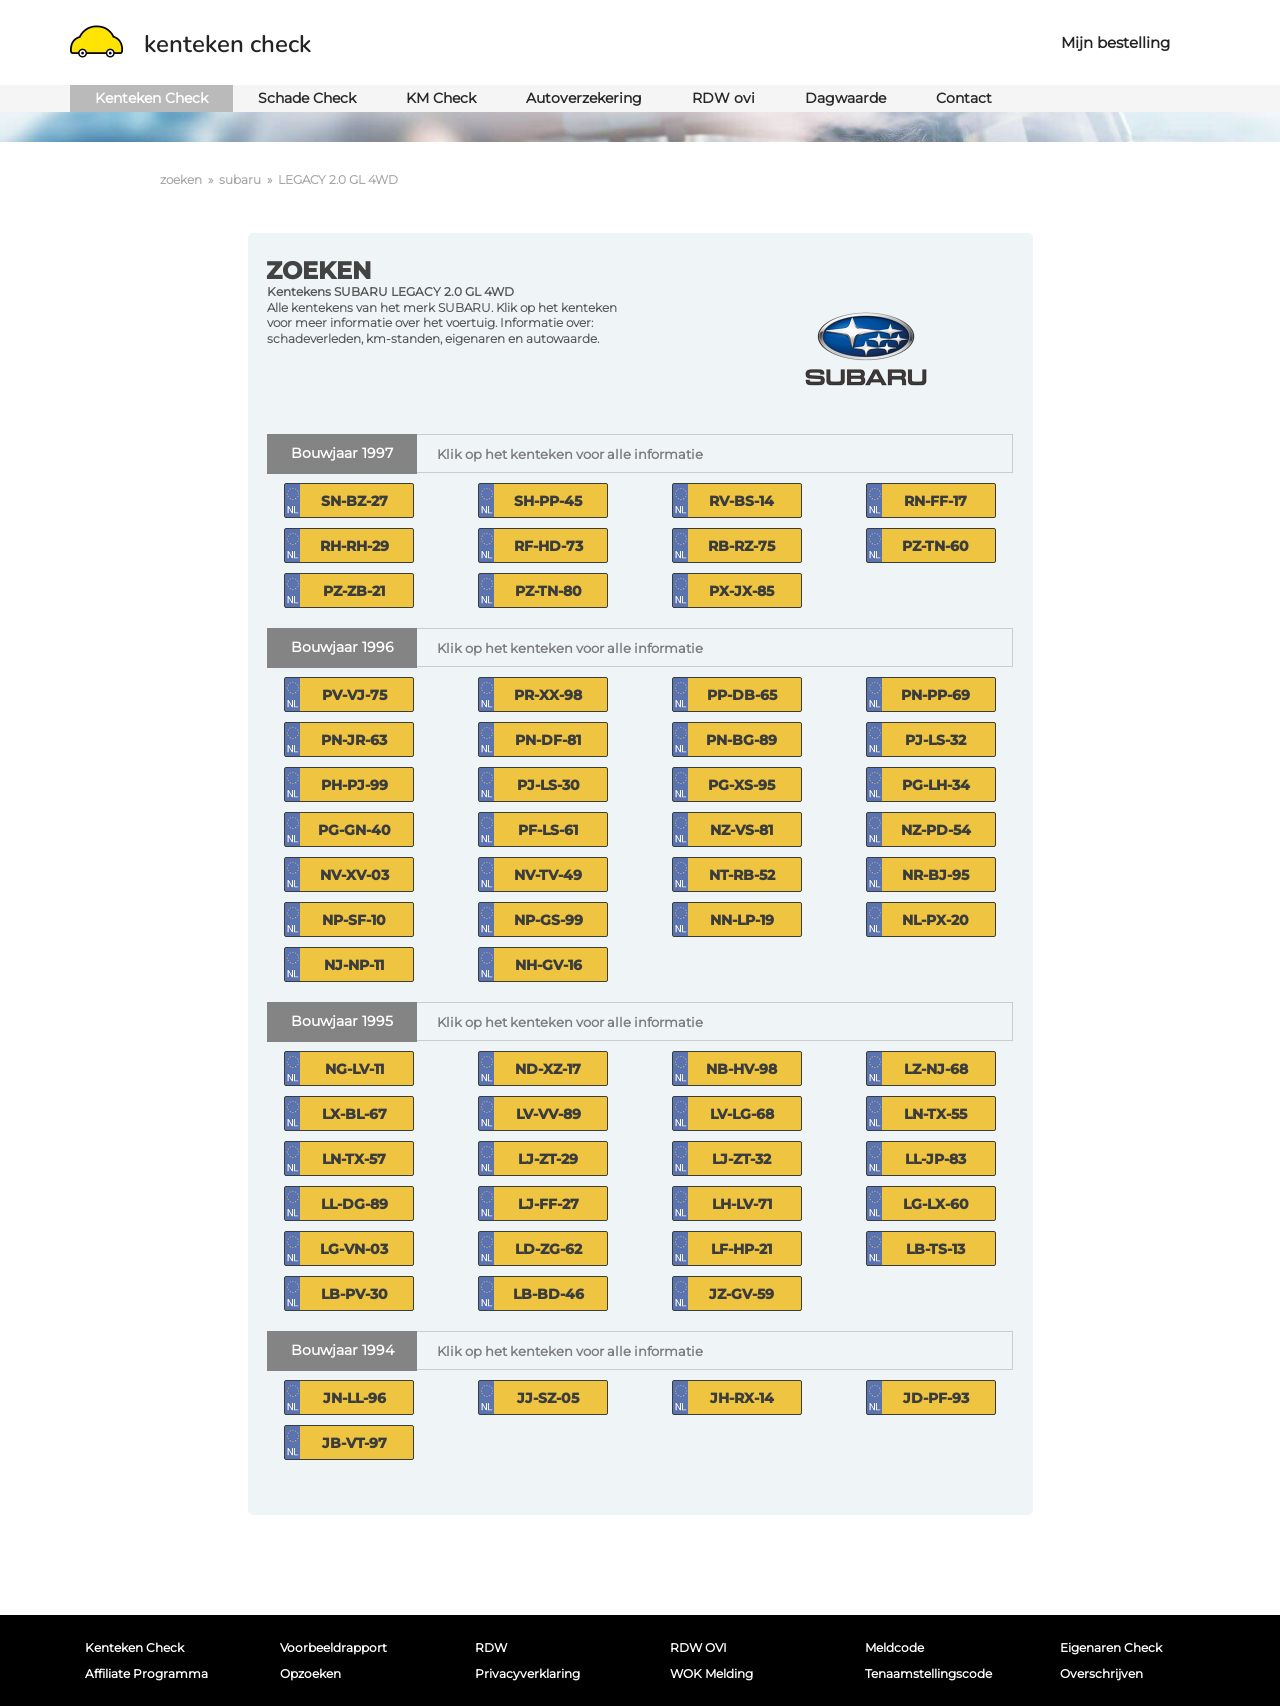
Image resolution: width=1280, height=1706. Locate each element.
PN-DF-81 (548, 740)
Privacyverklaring (527, 1673)
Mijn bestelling (1115, 42)
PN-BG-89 (741, 740)
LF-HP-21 (741, 1249)
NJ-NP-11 (354, 965)
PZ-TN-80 (548, 591)
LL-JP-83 (935, 1159)
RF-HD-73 (548, 546)
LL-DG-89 (354, 1204)
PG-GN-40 (354, 830)
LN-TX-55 (935, 1114)
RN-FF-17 (935, 501)
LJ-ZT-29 (548, 1159)
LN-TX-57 (354, 1159)
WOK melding (711, 1673)
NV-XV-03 (354, 875)
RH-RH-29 (354, 546)
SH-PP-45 (548, 501)
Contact (964, 98)
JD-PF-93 (936, 1398)
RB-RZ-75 (741, 546)
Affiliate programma (146, 1673)
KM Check (441, 98)
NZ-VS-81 (741, 830)
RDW (491, 1647)
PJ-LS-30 (548, 785)
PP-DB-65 (742, 695)
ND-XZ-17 (548, 1069)
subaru (240, 179)
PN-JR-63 (354, 740)
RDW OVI (698, 1647)
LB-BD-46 (548, 1294)
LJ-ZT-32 (741, 1159)
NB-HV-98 (741, 1069)
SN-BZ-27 (354, 501)
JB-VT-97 (354, 1443)
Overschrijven (1101, 1673)
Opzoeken (310, 1673)
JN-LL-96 (354, 1398)
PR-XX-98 (548, 695)
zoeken (181, 179)
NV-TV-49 (548, 875)
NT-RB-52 (742, 875)
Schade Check (307, 98)
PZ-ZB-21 (354, 591)
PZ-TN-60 (935, 546)
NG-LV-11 (354, 1069)
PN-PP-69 (935, 695)
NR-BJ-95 (935, 875)
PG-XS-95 (741, 785)
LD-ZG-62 (548, 1249)
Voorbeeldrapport (333, 1647)
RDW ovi (723, 98)
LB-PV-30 (354, 1294)
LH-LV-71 (742, 1204)
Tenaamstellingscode (928, 1673)
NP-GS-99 (548, 920)
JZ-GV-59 (741, 1294)
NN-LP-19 (742, 920)
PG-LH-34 (936, 785)
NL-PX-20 (935, 920)
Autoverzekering (584, 98)
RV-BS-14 (741, 501)
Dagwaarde (845, 98)
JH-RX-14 (742, 1398)
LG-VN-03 (354, 1249)
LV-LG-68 (742, 1114)
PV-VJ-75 (354, 695)
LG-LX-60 (936, 1204)
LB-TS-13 (935, 1249)
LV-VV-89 (548, 1114)
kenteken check (190, 44)
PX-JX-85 (741, 591)
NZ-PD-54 (936, 830)
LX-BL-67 (354, 1114)
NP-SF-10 (354, 920)
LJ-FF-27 (548, 1204)
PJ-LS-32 (935, 740)
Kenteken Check (151, 98)
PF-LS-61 (548, 830)
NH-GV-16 (548, 965)
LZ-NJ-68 (936, 1069)
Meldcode (894, 1647)
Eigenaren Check (1111, 1647)
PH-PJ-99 (354, 785)
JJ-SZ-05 (548, 1398)
